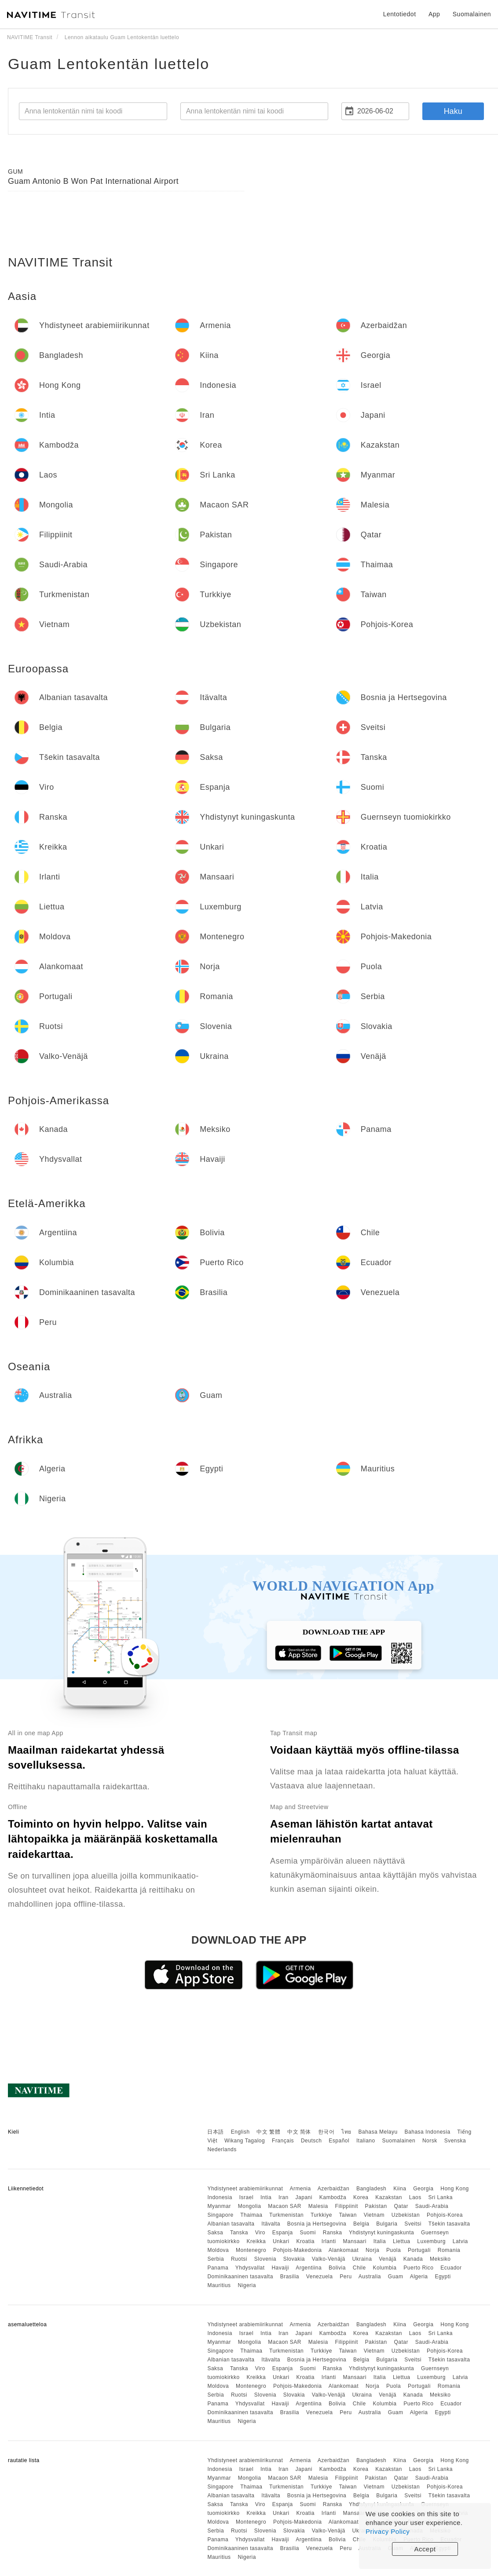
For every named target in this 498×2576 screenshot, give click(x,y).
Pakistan (376, 2206)
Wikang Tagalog (244, 2141)
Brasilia (289, 2276)
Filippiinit (346, 2206)
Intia (265, 2197)
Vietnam (374, 2215)
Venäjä (387, 2259)
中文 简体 (299, 2132)
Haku (453, 111)
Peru (346, 2276)
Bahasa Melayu (378, 2132)
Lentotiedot (399, 14)
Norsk (429, 2141)
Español (339, 2141)
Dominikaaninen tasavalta (240, 2276)
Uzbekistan (406, 2215)
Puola (393, 2250)
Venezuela (319, 2276)
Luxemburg (431, 2241)
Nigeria (247, 2285)
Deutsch (311, 2141)
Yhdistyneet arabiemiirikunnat (245, 2189)
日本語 (215, 2132)
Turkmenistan (286, 2215)
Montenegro (251, 2250)
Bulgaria (386, 2224)
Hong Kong (454, 2189)
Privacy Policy (388, 2531)
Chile (359, 2268)
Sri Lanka (440, 2197)
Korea (361, 2197)
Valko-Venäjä (328, 2259)
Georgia (423, 2189)
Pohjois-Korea (445, 2215)
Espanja (282, 2232)
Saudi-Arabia (431, 2206)
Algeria (419, 2276)
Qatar (401, 2206)
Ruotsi (239, 2259)
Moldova (218, 2250)
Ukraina (362, 2259)
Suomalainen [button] (472, 14)
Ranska (332, 2232)
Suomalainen (399, 2141)
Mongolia (249, 2206)
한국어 (326, 2132)
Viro (260, 2232)
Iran (283, 2197)
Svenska (455, 2141)
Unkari (281, 2241)
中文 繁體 (268, 2132)
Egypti (442, 2276)
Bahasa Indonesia (427, 2132)
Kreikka (256, 2241)
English (240, 2132)
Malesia (318, 2206)
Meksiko (440, 2259)
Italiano (365, 2141)
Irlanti (329, 2241)
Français (283, 2141)
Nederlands (221, 2149)
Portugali (419, 2250)
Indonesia (219, 2197)
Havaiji (280, 2268)
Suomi (308, 2232)
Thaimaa (251, 2215)
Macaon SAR (284, 2206)
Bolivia (337, 2268)
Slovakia (294, 2259)
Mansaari (354, 2241)
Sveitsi (412, 2224)
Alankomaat (344, 2250)
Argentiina (309, 2268)
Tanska (239, 2232)
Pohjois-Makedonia (297, 2250)
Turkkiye (321, 2215)
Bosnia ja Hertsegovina (316, 2224)
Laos (415, 2197)
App (434, 14)
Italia (380, 2241)
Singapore (220, 2215)
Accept (425, 2549)
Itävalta (270, 2224)
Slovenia (265, 2259)
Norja (372, 2250)
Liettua (401, 2241)
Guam (395, 2276)
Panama (217, 2268)
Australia (370, 2276)
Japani (304, 2197)
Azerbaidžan (333, 2189)
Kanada (413, 2259)
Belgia (361, 2224)
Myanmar (219, 2206)
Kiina (399, 2189)
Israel (246, 2197)
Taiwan (347, 2215)
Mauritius (219, 2285)
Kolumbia (384, 2268)
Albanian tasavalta (230, 2224)
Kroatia (305, 2241)
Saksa (215, 2232)
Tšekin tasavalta (449, 2224)
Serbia (215, 2259)
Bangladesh (371, 2189)
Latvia (460, 2241)
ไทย (346, 2132)
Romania (449, 2250)
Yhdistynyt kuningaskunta (381, 2232)
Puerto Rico (418, 2268)
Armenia (300, 2189)
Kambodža (332, 2197)
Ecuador (450, 2268)
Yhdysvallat (250, 2268)
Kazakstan (388, 2197)
